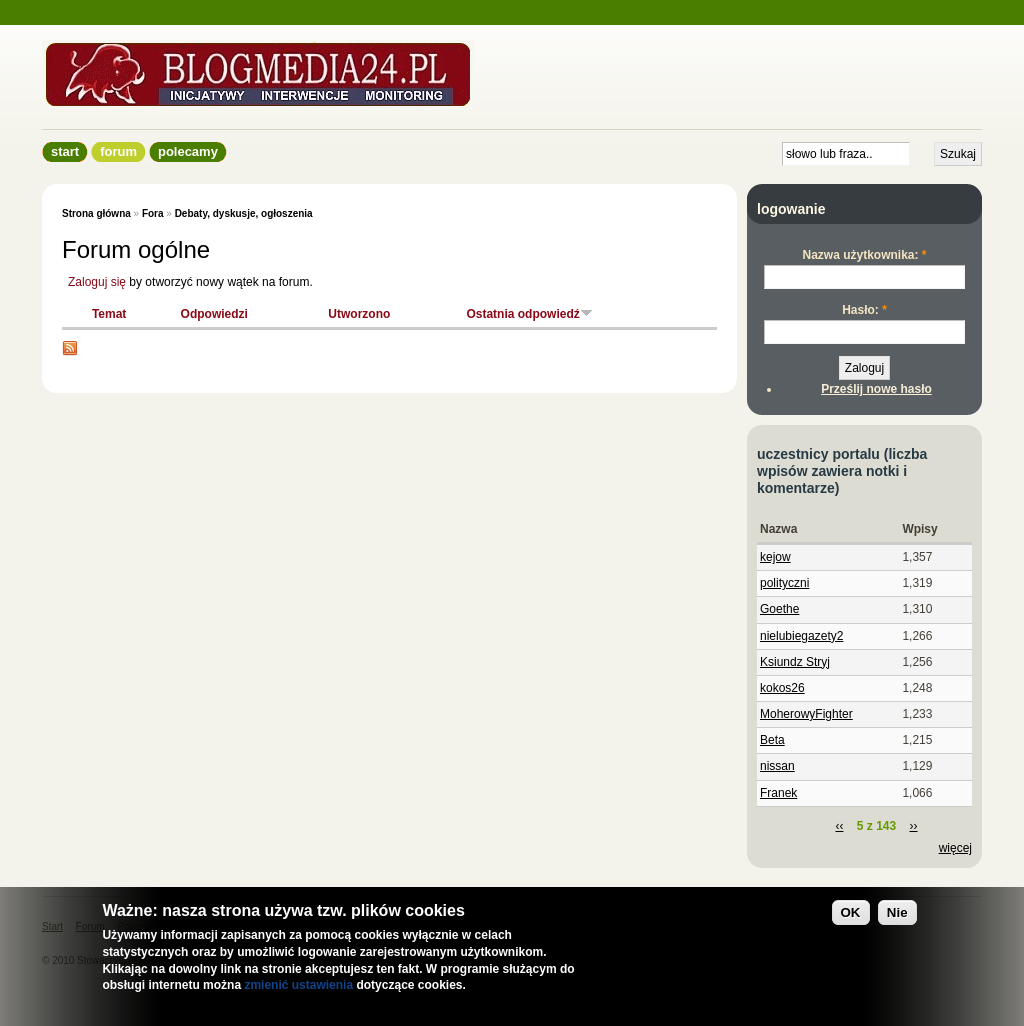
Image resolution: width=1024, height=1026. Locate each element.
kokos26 (782, 688)
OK (851, 912)
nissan (777, 766)
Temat (109, 314)
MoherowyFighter (806, 714)
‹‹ (839, 826)
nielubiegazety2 (801, 636)
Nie (897, 912)
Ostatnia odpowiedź (529, 314)
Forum (118, 151)
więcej (955, 848)
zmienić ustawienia (298, 985)
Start (65, 151)
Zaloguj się (97, 282)
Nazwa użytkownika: (864, 255)
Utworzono (359, 314)
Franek (778, 793)
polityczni (784, 583)
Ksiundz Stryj (795, 662)
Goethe (779, 609)
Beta (772, 740)
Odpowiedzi (214, 314)
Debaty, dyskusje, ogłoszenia (244, 213)
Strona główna (96, 213)
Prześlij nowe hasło (876, 389)
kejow (775, 557)
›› (914, 826)
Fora (153, 213)
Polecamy (188, 151)
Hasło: (864, 310)
